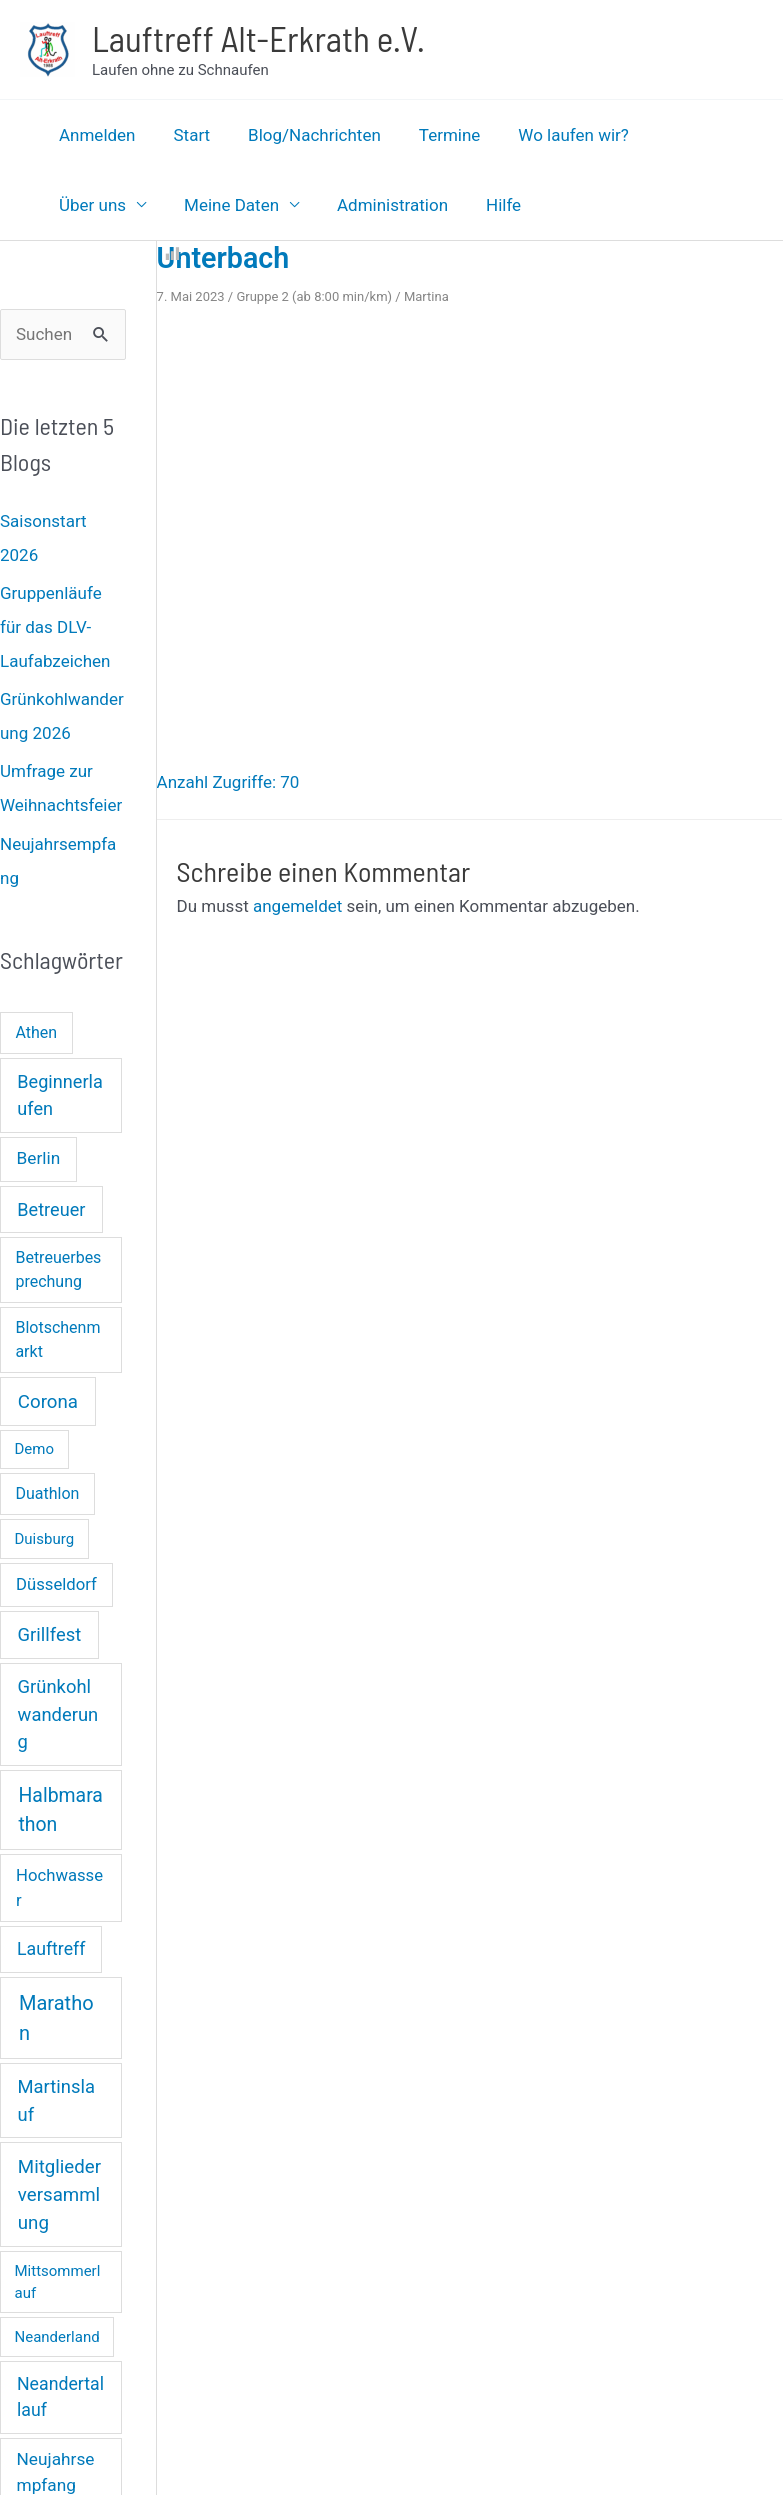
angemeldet (297, 906)
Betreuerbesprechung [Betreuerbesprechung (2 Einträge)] (58, 1269)
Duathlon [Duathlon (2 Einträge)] (47, 1493)
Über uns (678, 135)
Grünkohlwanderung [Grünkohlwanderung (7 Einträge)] (58, 1714)
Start (186, 135)
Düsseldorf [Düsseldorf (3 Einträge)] (56, 1584)
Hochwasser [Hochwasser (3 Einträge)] (59, 1888)
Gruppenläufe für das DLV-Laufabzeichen (55, 627)
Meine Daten (104, 205)
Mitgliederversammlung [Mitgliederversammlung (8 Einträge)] (59, 2195)
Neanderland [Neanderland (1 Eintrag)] (57, 2337)
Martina (426, 296)
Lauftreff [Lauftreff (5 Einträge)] (51, 1949)
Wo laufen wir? (555, 135)
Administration (261, 205)
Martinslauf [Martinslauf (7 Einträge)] (56, 2100)
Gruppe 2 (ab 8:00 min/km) (314, 296)
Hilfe (368, 205)
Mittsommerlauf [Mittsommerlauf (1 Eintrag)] (58, 2282)
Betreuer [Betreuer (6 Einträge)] (51, 1209)
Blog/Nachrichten (304, 135)
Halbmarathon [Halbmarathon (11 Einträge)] (60, 1810)
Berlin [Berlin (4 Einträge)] (39, 1158)
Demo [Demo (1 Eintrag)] (35, 1449)
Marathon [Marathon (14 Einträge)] (56, 2018)
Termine (436, 135)
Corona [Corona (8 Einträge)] (48, 1402)
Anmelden (95, 135)
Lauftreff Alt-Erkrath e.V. (258, 38)
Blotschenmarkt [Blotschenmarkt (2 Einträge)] (57, 1339)
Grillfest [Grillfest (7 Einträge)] (50, 1634)
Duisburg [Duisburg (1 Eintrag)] (45, 1539)
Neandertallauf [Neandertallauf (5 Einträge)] (60, 2397)
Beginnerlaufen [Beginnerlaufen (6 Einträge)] (59, 1095)
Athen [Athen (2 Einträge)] (36, 1032)
